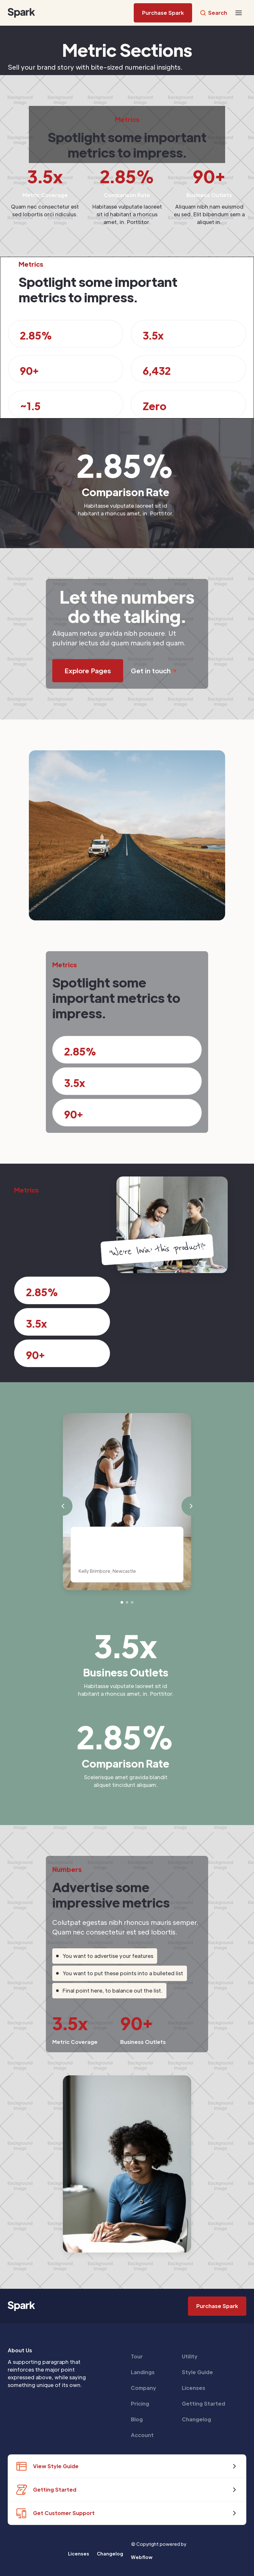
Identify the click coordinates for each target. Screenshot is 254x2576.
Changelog (196, 2419)
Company (143, 2387)
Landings (143, 2372)
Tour (137, 2356)
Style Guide (197, 2372)
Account (142, 2435)
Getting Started (203, 2403)
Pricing (140, 2403)
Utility (190, 2356)
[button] (238, 13)
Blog (137, 2419)
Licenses (193, 2387)
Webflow (142, 2557)
